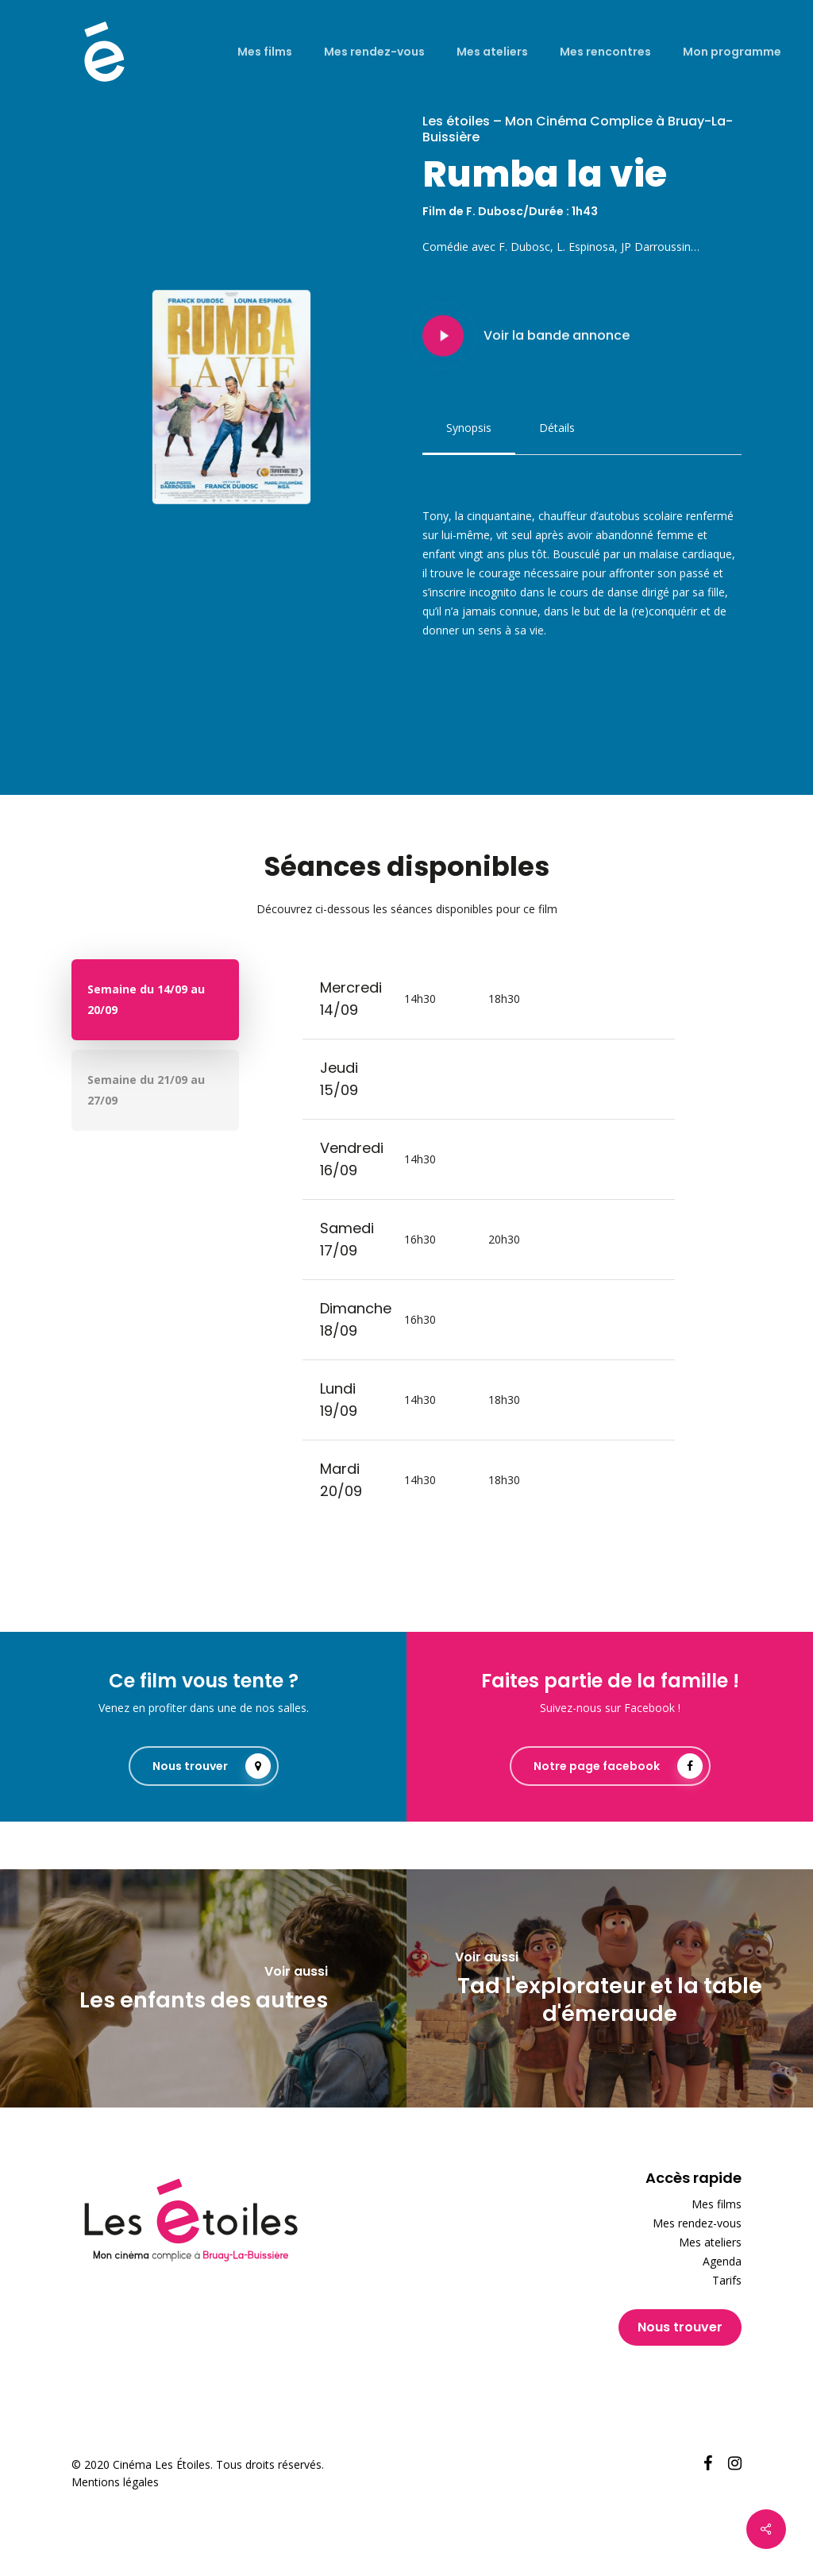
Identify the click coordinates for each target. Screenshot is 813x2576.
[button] (468, 428)
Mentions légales (115, 2481)
